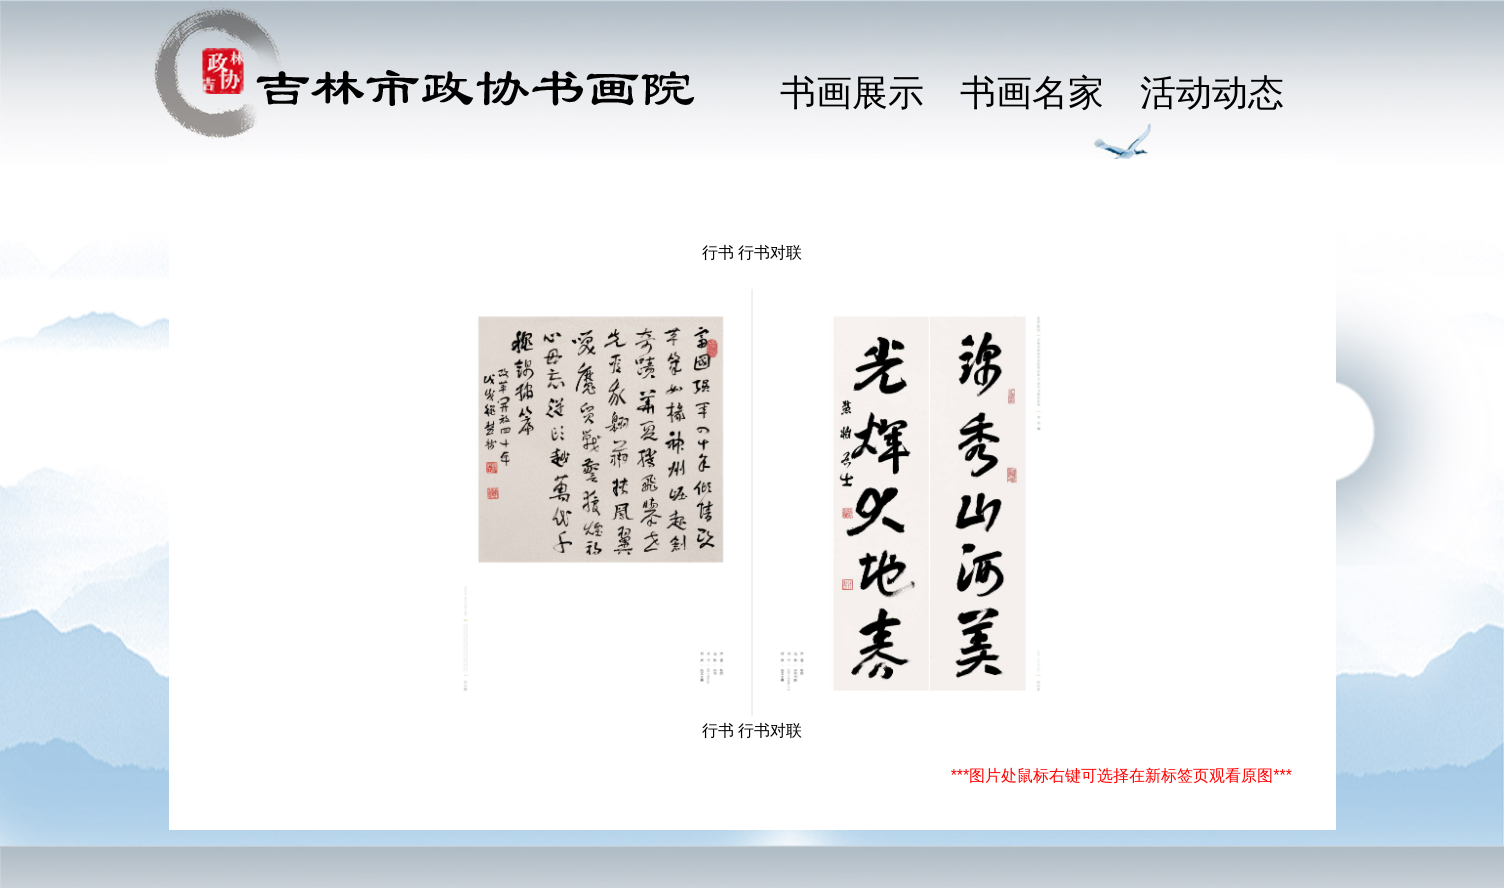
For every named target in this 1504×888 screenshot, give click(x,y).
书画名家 (1032, 93)
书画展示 (852, 93)
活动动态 (1212, 93)
